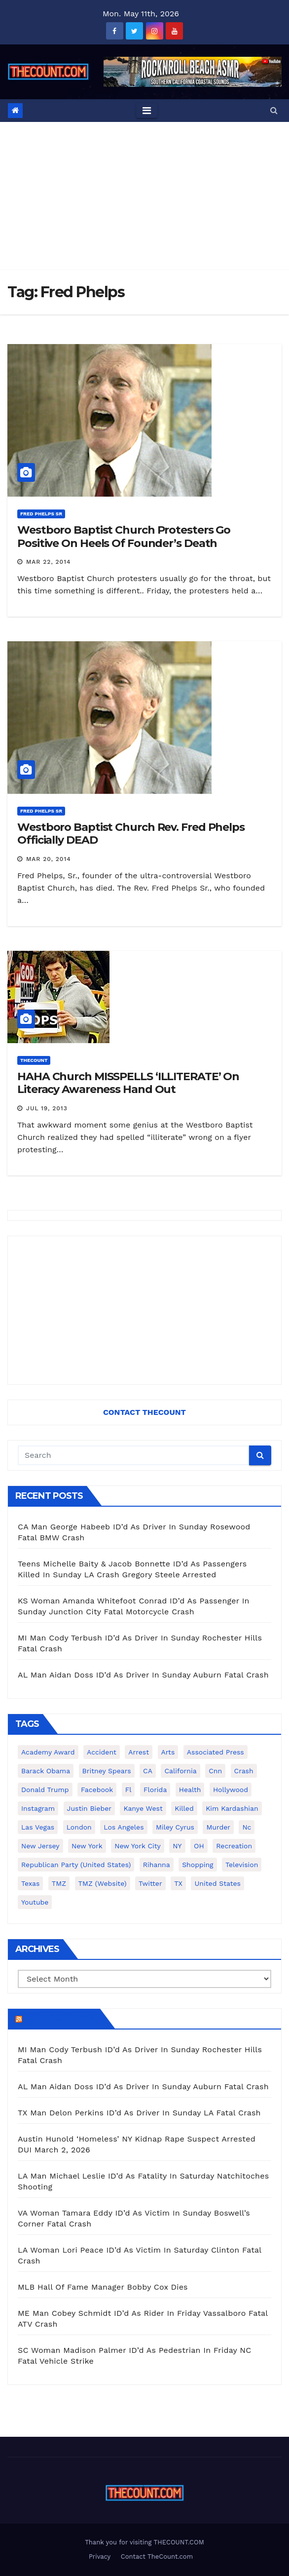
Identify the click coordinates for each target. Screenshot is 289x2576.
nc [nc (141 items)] (246, 1827)
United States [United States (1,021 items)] (217, 1883)
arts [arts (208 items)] (168, 1752)
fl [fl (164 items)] (128, 1790)
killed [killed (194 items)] (184, 1808)
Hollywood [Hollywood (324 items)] (230, 1790)
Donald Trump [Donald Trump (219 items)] (45, 1790)
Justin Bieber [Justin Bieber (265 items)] (89, 1808)
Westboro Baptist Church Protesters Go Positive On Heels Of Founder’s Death (123, 536)
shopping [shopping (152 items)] (197, 1865)
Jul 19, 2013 (47, 1108)
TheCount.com (60, 2018)
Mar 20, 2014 (48, 859)
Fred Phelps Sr (41, 513)
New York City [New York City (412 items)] (137, 1846)
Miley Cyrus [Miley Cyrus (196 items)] (175, 1827)
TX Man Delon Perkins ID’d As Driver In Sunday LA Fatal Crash (139, 2112)
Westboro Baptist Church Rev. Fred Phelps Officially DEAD (131, 833)
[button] (274, 110)
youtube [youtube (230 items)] (34, 1902)
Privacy (99, 2556)
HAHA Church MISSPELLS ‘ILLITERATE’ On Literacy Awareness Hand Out (128, 1083)
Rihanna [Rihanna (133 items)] (156, 1865)
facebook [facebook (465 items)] (97, 1790)
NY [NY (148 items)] (177, 1846)
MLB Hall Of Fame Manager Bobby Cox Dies (103, 2287)
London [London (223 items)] (79, 1827)
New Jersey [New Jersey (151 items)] (40, 1846)
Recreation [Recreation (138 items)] (234, 1846)
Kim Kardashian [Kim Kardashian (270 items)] (232, 1808)
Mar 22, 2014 (48, 561)
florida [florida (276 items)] (155, 1790)
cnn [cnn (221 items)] (215, 1771)
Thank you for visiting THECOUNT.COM (144, 2542)
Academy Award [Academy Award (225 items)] (48, 1752)
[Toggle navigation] (146, 110)
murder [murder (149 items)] (218, 1827)
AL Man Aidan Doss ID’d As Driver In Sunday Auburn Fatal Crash (143, 1674)
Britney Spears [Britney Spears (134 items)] (106, 1771)
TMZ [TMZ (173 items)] (59, 1883)
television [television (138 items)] (241, 1865)
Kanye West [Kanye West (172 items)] (142, 1808)
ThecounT (33, 1060)
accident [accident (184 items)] (101, 1752)
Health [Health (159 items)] (190, 1790)
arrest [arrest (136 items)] (138, 1752)
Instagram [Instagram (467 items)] (38, 1808)
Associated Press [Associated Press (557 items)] (215, 1752)
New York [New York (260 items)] (87, 1846)
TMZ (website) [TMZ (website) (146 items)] (102, 1883)
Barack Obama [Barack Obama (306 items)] (45, 1771)
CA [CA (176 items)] (147, 1771)
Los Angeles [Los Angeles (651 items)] (124, 1827)
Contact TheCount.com (157, 2556)
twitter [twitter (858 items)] (150, 1883)
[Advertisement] (144, 196)
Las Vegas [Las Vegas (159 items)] (37, 1827)
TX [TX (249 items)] (178, 1883)
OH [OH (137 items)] (199, 1846)
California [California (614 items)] (180, 1771)
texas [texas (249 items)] (30, 1883)
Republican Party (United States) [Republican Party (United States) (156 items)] (76, 1865)
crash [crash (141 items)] (243, 1771)
